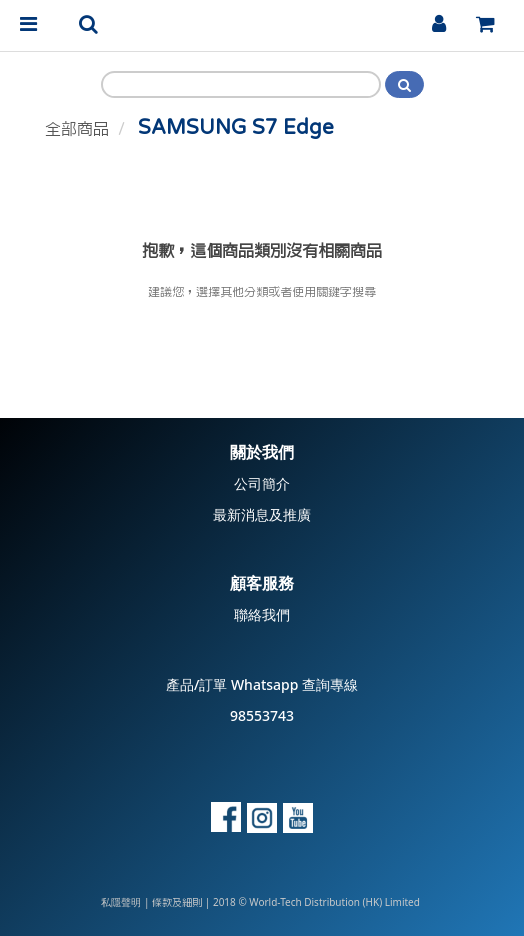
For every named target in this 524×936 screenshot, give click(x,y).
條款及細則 (177, 903)
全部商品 (77, 129)
